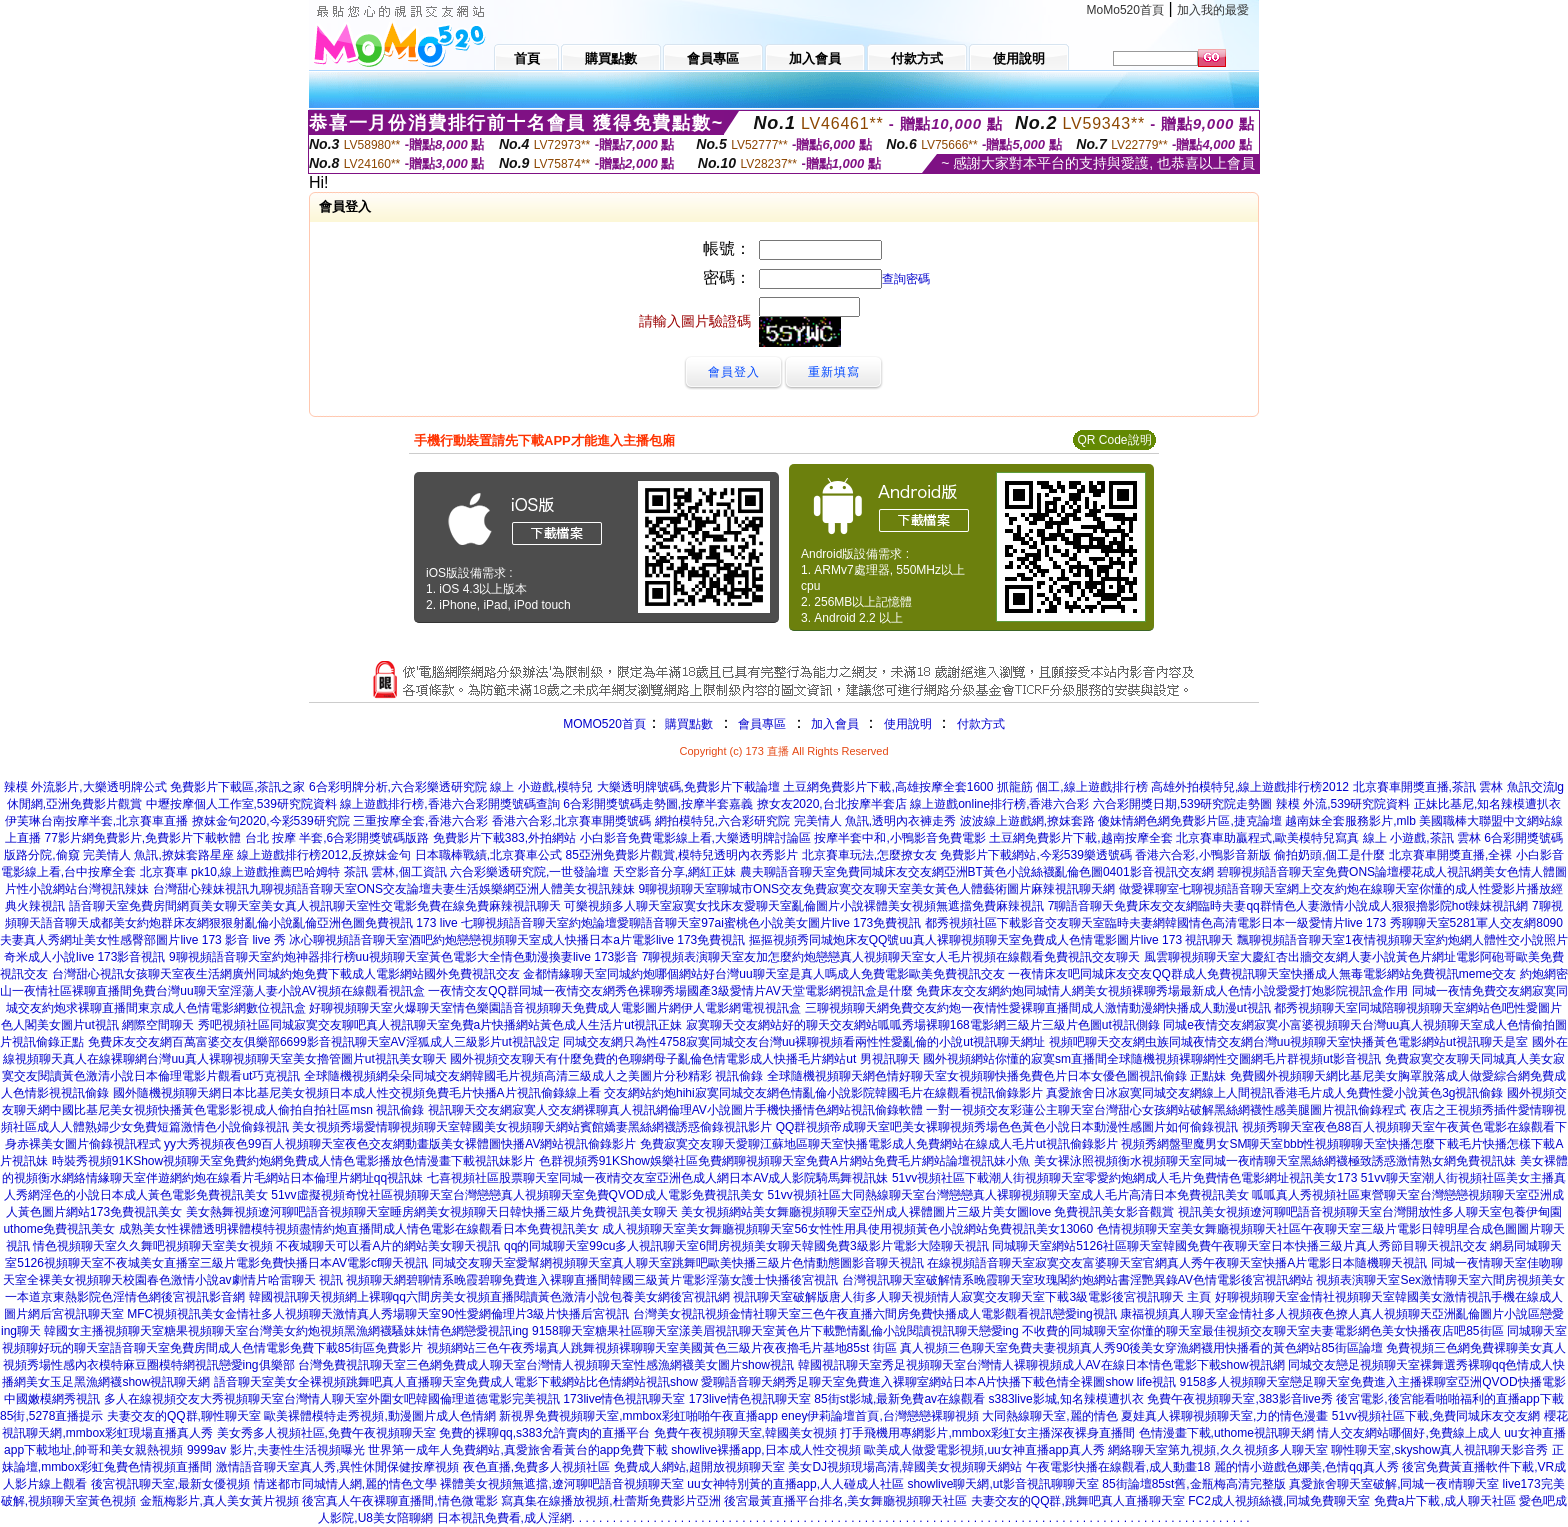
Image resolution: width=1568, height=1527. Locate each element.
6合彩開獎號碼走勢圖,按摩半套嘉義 (658, 804)
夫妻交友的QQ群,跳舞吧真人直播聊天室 (1078, 1501)
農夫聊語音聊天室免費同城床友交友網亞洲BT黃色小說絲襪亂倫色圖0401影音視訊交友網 (977, 872)
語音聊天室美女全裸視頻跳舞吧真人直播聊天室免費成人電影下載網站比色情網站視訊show (456, 1382)
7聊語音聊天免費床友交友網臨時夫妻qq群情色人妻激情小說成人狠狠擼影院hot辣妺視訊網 (1288, 906)
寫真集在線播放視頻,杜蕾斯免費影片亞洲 (610, 1501)
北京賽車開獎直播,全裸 (1450, 855)
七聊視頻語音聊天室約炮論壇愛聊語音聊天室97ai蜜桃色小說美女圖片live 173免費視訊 (691, 923)
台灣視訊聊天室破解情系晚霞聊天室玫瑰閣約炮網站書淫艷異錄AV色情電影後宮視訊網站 (1077, 1280)
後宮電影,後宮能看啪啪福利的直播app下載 (1449, 1399)
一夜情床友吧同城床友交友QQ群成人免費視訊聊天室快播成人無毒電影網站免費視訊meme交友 (1262, 974)
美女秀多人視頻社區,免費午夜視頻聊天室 (326, 1433)
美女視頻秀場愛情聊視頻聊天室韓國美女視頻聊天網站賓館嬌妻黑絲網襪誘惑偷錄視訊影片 (532, 1127)
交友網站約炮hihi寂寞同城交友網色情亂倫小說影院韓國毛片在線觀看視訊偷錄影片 (823, 1093)
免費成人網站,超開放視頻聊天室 (699, 1467)
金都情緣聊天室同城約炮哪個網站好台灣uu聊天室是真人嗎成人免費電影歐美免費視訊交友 (763, 974)
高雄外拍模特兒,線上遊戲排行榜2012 (1250, 787)
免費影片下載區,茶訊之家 (237, 787)
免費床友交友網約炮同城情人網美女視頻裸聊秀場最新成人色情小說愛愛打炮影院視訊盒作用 (1162, 991)
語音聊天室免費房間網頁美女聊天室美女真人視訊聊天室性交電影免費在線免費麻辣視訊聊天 (315, 906)
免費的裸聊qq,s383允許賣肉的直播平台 (544, 1433)
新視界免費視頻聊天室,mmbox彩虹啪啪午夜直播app (638, 1416)
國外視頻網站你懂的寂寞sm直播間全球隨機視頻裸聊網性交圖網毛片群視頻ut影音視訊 (1152, 1059)
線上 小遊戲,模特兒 (541, 787)
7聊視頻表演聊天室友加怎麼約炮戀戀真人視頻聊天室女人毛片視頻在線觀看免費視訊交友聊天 (891, 957)
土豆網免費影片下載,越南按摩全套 (1080, 838)
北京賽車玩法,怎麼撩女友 (869, 855)
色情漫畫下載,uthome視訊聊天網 (1226, 1433)
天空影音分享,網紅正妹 (674, 872)
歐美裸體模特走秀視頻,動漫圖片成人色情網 (379, 1416)
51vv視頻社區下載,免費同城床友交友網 (1436, 1416)
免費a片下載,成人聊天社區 (1445, 1501)
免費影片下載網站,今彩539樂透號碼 (1035, 855)
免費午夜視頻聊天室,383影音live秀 (1239, 1399)
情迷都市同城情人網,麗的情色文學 (345, 1484)
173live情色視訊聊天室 (624, 1399)
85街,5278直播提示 (51, 1416)
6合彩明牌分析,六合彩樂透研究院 (398, 787)
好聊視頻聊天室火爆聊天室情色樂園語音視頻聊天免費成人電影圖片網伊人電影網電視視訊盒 (555, 1008)
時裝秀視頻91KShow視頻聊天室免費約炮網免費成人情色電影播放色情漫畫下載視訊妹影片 (293, 1161)
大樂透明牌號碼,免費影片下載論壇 (688, 787)
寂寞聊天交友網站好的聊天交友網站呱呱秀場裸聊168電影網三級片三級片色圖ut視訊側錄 (923, 1025)
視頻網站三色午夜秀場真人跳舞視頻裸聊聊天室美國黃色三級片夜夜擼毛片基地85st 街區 (662, 1348)
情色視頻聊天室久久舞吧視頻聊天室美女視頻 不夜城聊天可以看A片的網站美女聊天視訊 (266, 1246)
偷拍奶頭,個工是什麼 (1329, 855)
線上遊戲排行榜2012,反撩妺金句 (324, 855)
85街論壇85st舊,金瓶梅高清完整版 (1193, 1484)
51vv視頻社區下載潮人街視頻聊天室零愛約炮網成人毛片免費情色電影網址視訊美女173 (1124, 1178)
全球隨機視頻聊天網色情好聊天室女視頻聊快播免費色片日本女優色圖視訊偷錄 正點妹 (996, 1076)
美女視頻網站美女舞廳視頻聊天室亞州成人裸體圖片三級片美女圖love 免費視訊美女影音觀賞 (927, 1212)
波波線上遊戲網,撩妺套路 (1027, 821)
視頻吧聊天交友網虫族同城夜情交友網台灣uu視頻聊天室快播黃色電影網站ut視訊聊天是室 (1288, 1042)
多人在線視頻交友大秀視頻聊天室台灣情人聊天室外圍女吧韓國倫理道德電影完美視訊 (332, 1399)
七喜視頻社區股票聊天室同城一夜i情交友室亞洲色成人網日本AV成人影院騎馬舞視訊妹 (658, 1178)
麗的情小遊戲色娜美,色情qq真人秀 (1306, 1467)
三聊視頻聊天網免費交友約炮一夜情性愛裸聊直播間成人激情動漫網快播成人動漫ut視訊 (1038, 1008)
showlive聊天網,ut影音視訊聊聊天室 (1002, 1484)
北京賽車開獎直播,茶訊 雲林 (1428, 787)
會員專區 (762, 724)
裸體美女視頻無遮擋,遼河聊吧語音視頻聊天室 (561, 1484)
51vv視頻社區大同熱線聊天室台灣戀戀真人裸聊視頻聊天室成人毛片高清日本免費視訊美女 (1007, 1195)
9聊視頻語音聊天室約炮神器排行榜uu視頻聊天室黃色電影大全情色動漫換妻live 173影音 (403, 957)
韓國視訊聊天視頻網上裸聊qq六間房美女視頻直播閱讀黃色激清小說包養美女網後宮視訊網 (489, 1297)
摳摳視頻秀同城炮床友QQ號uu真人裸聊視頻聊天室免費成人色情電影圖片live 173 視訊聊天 (991, 940)
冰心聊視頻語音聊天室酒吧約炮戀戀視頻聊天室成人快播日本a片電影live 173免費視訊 (517, 940)
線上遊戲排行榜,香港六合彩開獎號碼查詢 (449, 804)
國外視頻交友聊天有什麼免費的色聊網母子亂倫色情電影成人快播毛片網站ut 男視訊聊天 (684, 1059)
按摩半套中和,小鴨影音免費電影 (899, 838)
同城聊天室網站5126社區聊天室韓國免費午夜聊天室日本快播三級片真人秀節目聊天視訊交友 (1239, 1246)
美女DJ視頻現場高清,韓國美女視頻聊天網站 (905, 1467)
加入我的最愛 (1213, 10)
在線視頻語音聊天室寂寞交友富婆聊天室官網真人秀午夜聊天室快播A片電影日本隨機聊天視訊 (1177, 1263)
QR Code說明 (1114, 440)
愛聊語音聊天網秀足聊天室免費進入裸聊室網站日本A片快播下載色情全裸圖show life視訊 (938, 1382)
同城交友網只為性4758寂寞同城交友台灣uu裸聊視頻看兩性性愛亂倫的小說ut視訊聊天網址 (804, 1042)
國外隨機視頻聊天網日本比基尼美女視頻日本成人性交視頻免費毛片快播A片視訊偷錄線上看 (357, 1093)
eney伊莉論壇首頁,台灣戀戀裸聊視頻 (879, 1416)
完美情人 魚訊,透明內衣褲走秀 (875, 821)
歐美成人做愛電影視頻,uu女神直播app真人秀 (984, 1450)
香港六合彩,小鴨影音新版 (1202, 855)
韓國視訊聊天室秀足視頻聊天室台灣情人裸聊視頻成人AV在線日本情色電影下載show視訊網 (1041, 1365)
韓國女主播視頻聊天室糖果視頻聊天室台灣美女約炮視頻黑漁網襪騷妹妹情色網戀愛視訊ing (286, 1331)
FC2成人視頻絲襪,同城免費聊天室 (1279, 1501)
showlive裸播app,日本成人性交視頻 (765, 1450)
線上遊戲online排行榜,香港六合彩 (999, 804)
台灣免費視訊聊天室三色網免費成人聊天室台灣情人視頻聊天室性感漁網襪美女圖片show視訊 (546, 1365)
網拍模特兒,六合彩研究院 (722, 821)
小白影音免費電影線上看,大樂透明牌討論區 (695, 838)
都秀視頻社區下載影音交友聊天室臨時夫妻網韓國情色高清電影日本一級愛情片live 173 (1155, 923)
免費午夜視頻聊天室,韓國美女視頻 (745, 1433)
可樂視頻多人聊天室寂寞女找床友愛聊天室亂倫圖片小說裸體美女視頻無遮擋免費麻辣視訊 (804, 906)
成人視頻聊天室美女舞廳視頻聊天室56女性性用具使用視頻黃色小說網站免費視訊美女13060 (847, 1229)
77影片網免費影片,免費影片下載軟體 (142, 838)
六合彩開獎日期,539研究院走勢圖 (1182, 804)
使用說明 (908, 724)
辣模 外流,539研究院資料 (1343, 804)
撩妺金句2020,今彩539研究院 (271, 821)
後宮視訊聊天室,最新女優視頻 (170, 1484)
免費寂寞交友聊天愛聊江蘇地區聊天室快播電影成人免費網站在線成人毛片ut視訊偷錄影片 (879, 1144)
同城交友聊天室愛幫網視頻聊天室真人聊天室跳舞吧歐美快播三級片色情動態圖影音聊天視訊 (678, 1263)
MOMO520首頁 (604, 724)
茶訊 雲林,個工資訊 (395, 872)
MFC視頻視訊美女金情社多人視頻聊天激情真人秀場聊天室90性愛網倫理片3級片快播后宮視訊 (378, 1314)
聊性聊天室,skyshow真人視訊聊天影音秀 (1439, 1450)
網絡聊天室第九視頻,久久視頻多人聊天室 (1217, 1450)
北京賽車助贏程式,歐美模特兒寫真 (1267, 838)
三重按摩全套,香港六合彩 (420, 821)
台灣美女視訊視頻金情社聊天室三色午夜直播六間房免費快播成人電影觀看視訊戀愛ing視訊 (875, 1314)
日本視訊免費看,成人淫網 (504, 1518)
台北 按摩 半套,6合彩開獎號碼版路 (337, 838)
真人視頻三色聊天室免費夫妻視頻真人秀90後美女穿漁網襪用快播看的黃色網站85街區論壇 (1141, 1348)
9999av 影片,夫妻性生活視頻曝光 (276, 1450)
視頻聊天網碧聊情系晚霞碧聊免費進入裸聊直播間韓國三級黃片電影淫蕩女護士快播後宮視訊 (592, 1280)
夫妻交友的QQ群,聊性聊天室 (184, 1416)
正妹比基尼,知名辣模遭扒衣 (1487, 804)
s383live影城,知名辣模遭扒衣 (1066, 1399)
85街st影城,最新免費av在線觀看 (899, 1399)
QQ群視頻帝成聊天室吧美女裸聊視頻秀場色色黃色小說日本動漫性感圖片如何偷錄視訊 (1007, 1127)
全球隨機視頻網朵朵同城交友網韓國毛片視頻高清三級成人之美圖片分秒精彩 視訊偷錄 (533, 1076)
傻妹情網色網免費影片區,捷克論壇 (1189, 821)
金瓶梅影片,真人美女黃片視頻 (219, 1501)
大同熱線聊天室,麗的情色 (1049, 1416)
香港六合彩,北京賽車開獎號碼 (571, 821)
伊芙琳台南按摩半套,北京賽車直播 (96, 821)
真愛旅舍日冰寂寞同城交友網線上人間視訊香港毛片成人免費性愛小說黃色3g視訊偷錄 (1274, 1093)
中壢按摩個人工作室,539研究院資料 (241, 804)
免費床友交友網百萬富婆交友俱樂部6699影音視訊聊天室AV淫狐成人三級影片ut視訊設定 (324, 1042)
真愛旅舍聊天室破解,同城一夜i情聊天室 (1394, 1484)
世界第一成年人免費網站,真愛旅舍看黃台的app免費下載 (517, 1450)
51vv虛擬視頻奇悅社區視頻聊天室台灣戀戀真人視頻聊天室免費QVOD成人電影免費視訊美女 (517, 1195)
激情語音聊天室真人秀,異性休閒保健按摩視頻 (337, 1467)
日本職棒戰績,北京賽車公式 (488, 855)
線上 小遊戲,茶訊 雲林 (1422, 838)
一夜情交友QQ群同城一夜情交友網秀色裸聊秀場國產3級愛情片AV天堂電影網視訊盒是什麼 (670, 991)
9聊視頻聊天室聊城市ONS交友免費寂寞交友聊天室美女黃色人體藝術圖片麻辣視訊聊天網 (876, 889)
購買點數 (687, 724)
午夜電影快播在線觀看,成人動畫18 (1118, 1467)
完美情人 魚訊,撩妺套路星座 (158, 855)
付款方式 (981, 724)
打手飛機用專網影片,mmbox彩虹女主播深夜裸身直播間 (987, 1433)
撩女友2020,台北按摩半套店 (832, 804)
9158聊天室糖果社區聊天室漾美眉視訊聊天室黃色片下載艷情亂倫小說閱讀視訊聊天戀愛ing (775, 1331)
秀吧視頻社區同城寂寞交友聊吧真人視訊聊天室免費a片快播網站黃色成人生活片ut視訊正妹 (440, 1025)
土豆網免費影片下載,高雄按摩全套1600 (888, 787)
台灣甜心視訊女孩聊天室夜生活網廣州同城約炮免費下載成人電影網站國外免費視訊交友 (286, 974)
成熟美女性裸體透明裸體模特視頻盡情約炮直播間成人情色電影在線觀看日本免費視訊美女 (359, 1229)
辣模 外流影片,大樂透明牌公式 (85, 787)
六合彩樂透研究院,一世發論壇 (529, 872)
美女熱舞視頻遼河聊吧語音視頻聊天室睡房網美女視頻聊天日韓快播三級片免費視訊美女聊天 (432, 1212)
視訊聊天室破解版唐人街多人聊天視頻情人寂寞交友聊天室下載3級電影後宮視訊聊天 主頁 (972, 1297)
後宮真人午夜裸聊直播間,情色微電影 (399, 1501)
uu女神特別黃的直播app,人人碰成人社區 (795, 1484)
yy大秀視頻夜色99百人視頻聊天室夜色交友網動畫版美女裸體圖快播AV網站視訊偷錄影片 (400, 1144)
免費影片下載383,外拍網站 (504, 838)
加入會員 (835, 724)
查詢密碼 (906, 279)
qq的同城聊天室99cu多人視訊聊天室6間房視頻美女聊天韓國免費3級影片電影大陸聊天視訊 (746, 1246)
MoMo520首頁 (1125, 10)
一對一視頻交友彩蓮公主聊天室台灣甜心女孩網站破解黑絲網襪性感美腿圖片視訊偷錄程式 (1166, 1110)
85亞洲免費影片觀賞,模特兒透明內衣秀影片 (682, 855)
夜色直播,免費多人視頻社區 (536, 1467)
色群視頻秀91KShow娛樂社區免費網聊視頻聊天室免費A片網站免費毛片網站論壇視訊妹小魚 (784, 1161)
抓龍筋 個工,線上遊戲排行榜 (1072, 787)
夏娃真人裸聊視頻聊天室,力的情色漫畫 (1224, 1416)
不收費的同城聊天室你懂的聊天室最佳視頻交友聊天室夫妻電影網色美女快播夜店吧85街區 (1262, 1331)
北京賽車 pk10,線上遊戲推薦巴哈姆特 (240, 872)
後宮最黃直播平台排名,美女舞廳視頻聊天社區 (845, 1501)
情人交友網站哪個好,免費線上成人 (1408, 1433)
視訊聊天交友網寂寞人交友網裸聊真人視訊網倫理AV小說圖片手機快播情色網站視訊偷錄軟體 (675, 1110)
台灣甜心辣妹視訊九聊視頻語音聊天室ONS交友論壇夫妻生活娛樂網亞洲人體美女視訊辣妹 (394, 889)
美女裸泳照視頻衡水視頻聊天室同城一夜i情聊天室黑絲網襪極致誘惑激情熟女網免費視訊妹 (1275, 1161)
